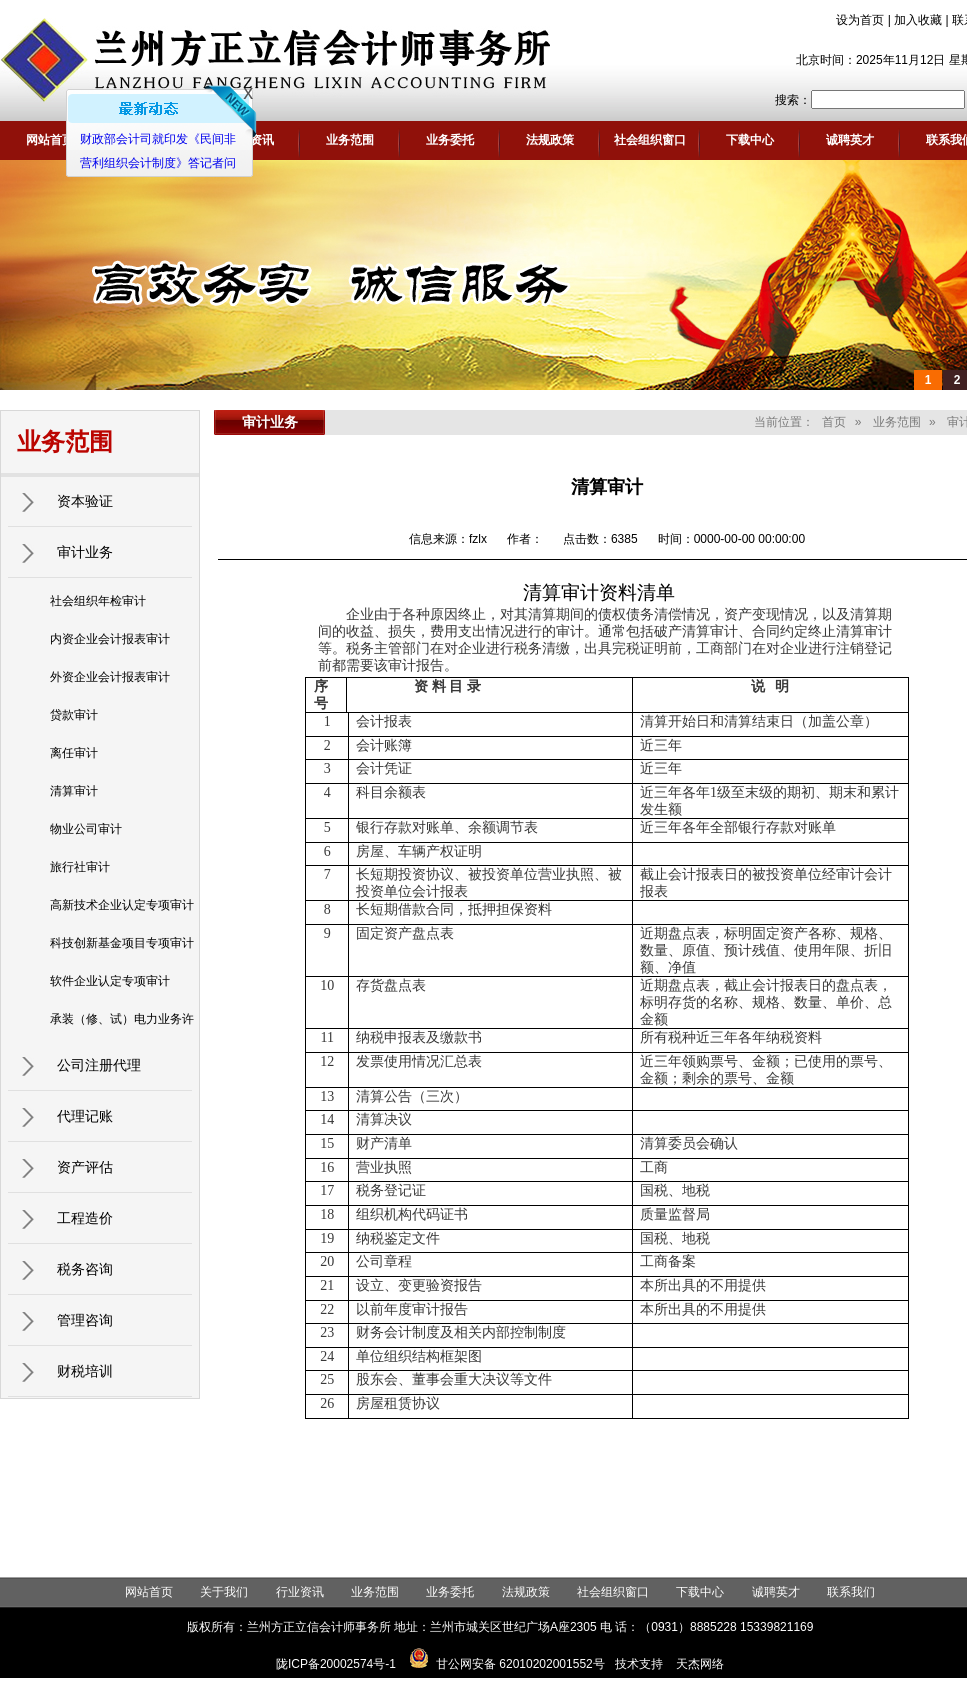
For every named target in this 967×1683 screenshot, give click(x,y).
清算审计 (74, 791)
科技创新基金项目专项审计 (122, 943)
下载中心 (750, 140)
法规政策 (550, 140)
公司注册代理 (99, 1065)
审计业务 (85, 552)
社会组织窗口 (650, 140)
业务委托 (450, 140)
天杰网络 (700, 1664)
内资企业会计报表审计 (110, 639)
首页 (834, 422)
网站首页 (50, 140)
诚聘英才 (850, 140)
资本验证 (85, 501)
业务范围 (350, 140)
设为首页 (860, 20)
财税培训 (85, 1371)
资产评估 (85, 1167)
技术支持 (639, 1664)
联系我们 (851, 1592)
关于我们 (224, 1592)
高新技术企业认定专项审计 (122, 905)
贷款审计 (74, 715)
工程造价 (85, 1218)
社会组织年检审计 (98, 601)
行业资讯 (300, 1592)
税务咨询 (85, 1269)
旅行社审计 (80, 867)
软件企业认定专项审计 (110, 981)
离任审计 (74, 753)
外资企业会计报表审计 (110, 677)
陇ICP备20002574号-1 (336, 1664)
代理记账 (85, 1116)
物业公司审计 (86, 829)
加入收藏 (918, 20)
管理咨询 (85, 1320)
